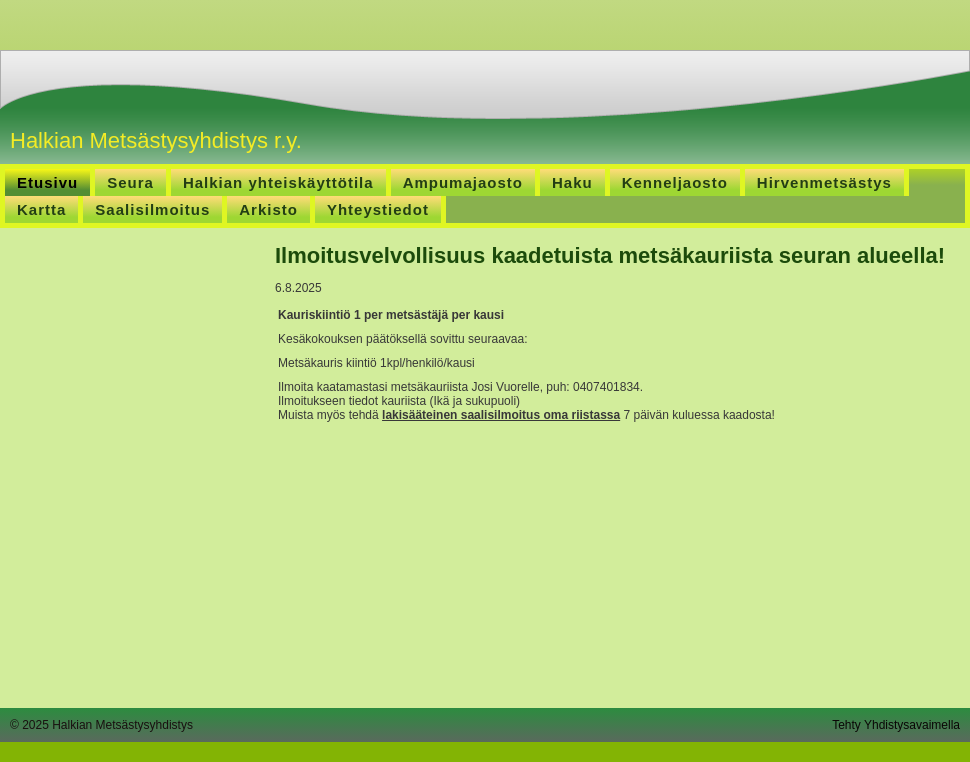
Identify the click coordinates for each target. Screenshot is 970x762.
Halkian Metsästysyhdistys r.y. (156, 140)
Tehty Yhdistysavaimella (896, 725)
